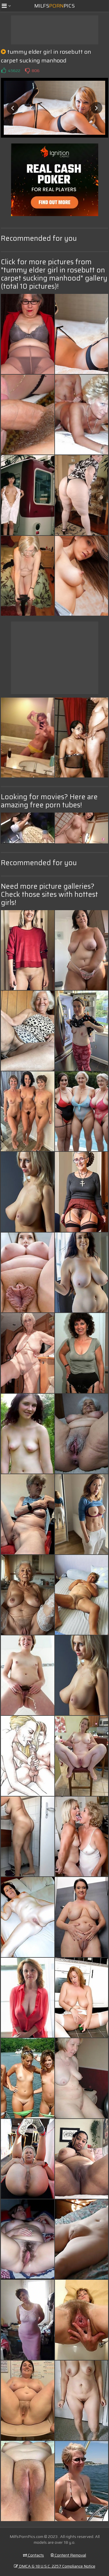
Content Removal (68, 2555)
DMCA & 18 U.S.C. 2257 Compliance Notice (54, 2566)
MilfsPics (54, 6)
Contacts (33, 2555)
